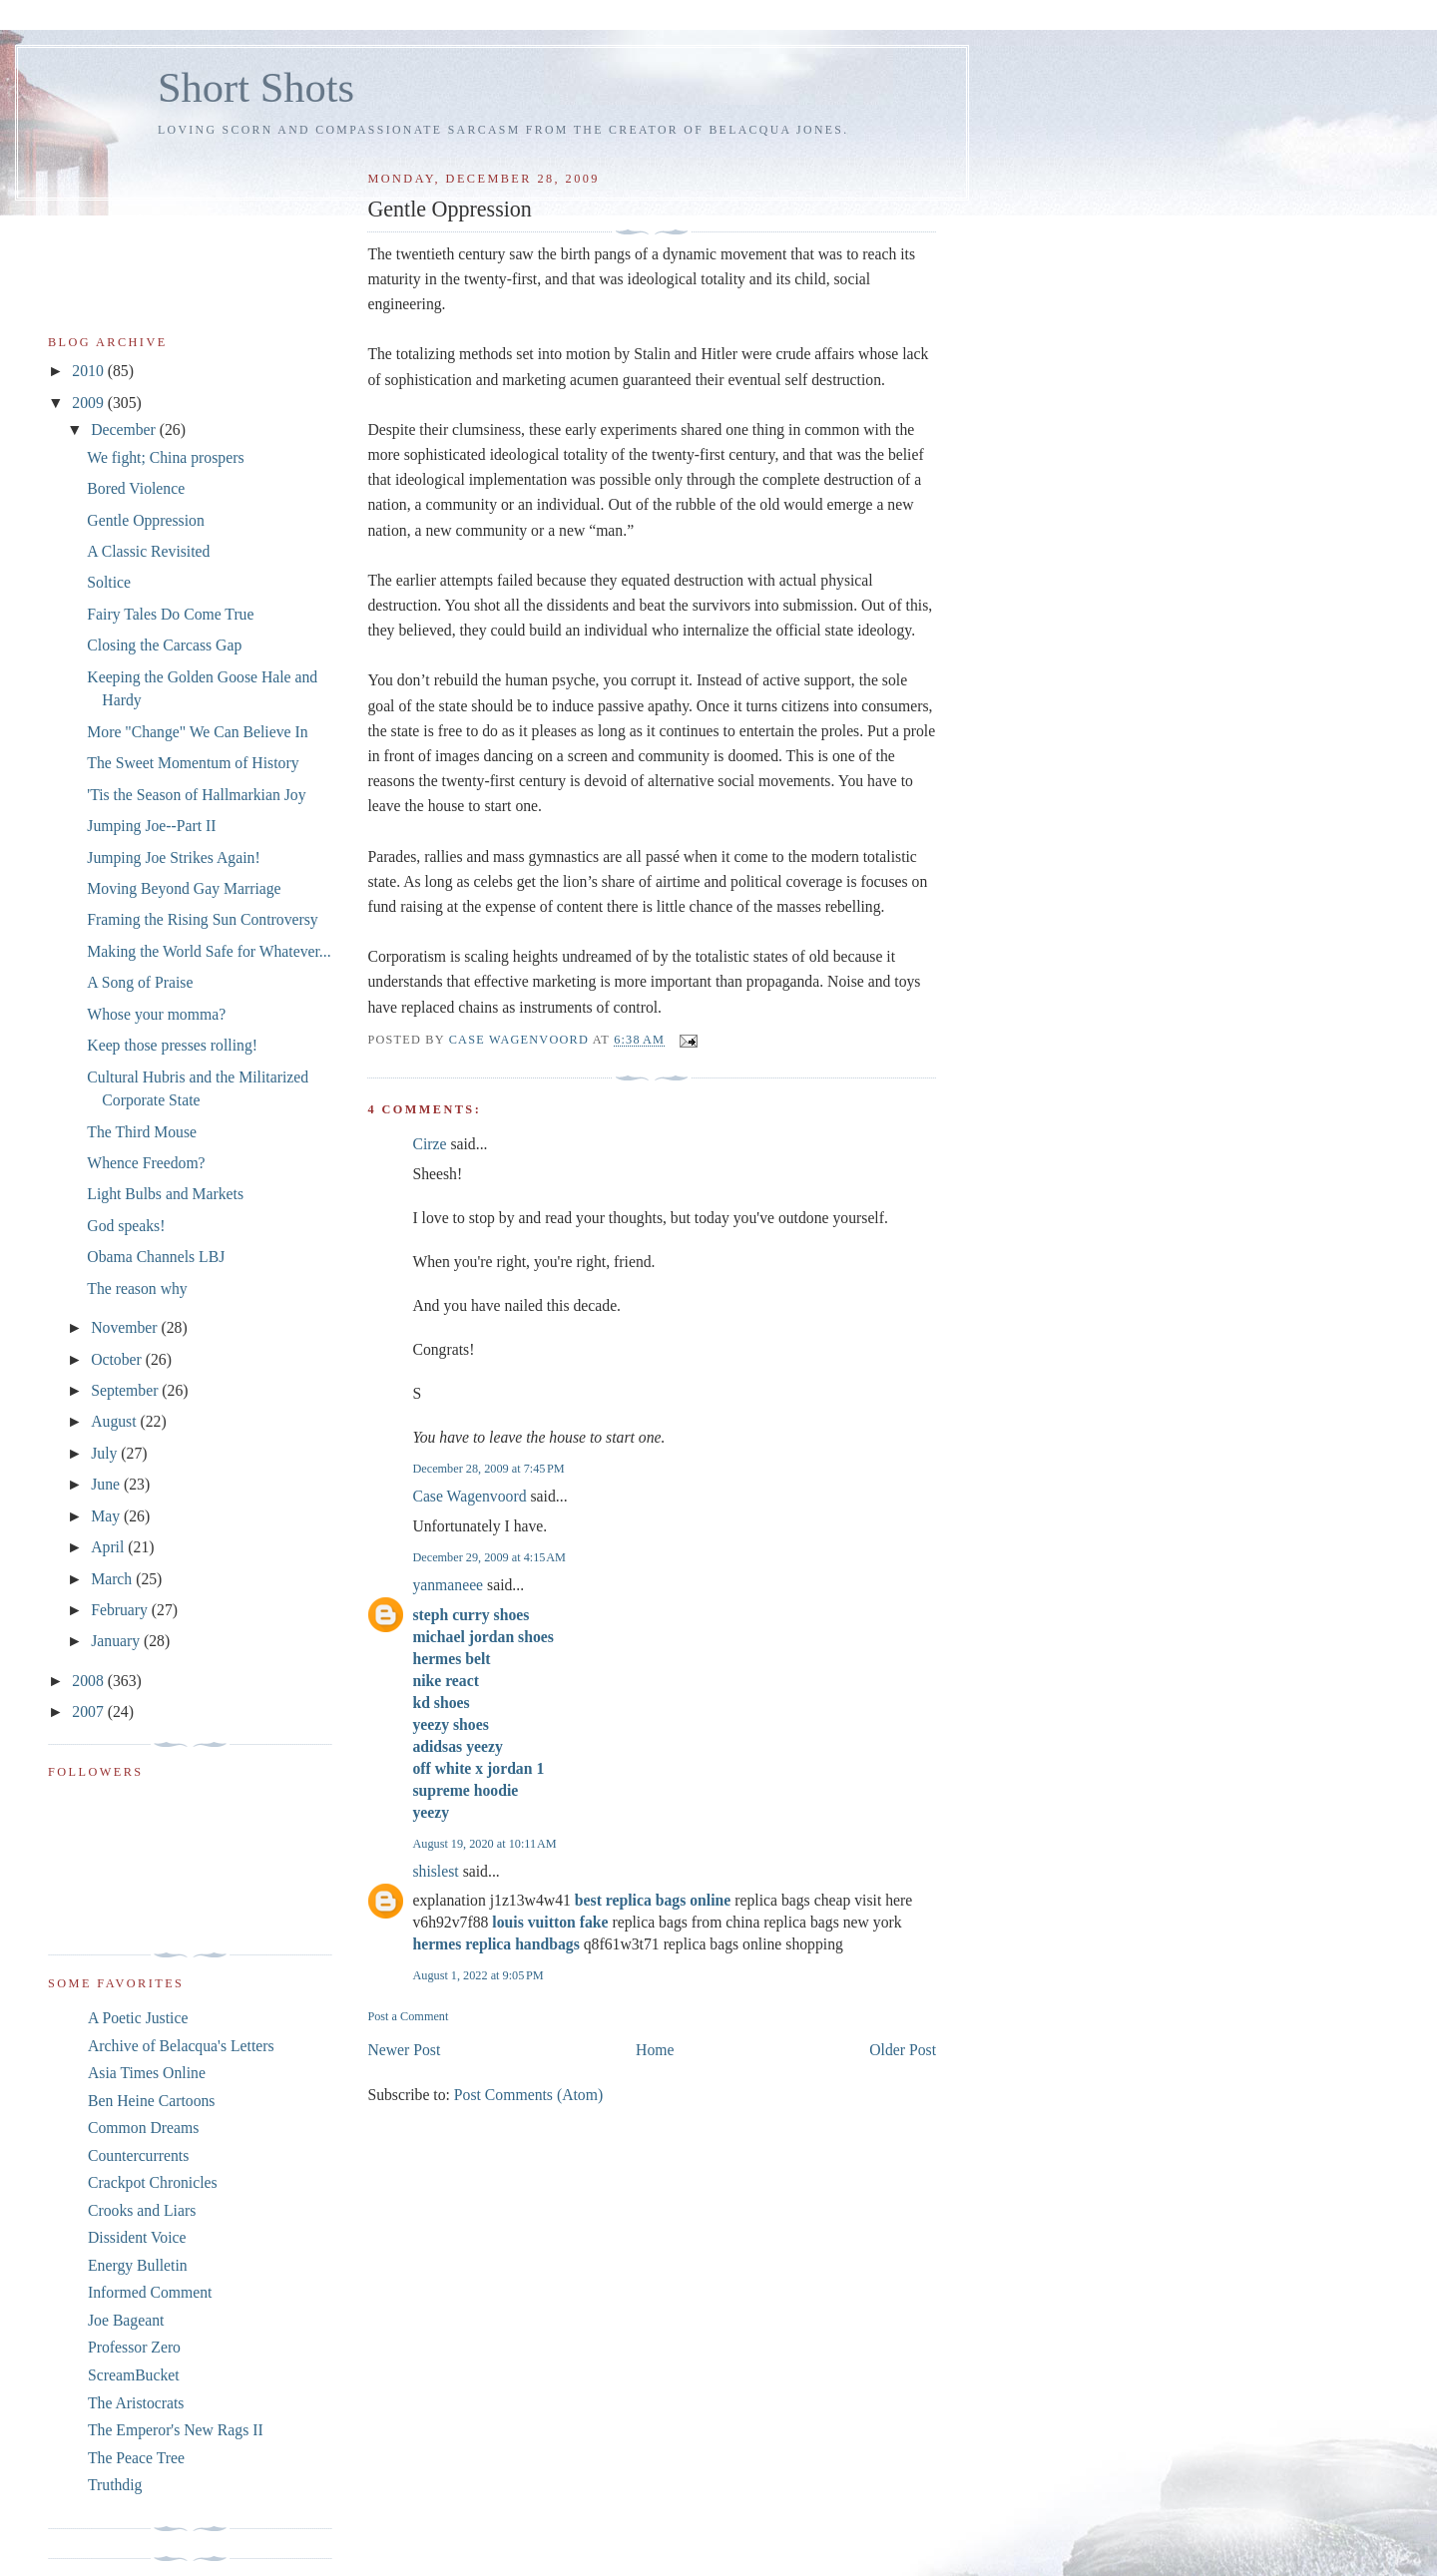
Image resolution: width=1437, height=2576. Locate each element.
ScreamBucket (134, 2374)
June (107, 1484)
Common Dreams (143, 2127)
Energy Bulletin (138, 2265)
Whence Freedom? (146, 1162)
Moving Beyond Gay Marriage (183, 888)
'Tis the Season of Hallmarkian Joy (196, 794)
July (106, 1453)
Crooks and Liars (142, 2210)
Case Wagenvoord (469, 1496)
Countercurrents (138, 2155)
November (126, 1327)
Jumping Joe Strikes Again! (173, 857)
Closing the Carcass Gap (164, 645)
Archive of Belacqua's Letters (181, 2045)
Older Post (902, 2049)
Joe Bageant (126, 2320)
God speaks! (126, 1225)
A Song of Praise (140, 982)
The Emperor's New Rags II (175, 2429)
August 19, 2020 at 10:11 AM (484, 1844)
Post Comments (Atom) (528, 2094)
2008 (89, 1680)
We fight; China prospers (165, 457)
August (115, 1421)
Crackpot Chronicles (153, 2182)
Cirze (429, 1143)
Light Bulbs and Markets (165, 1193)
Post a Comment (407, 2016)
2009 (89, 402)
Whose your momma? (156, 1014)
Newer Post (403, 2049)
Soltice (109, 582)
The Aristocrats (136, 2402)
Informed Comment (150, 2292)
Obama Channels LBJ (156, 1256)
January (117, 1640)
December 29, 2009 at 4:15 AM (489, 1557)
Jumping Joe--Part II (151, 825)
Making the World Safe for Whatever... (208, 951)
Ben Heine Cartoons (151, 2100)
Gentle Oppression (145, 520)
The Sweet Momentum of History (192, 762)
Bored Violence (136, 488)
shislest (435, 1871)
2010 (89, 370)
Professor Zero (134, 2347)
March (113, 1578)
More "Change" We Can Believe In (197, 731)
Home (655, 2049)
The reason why (137, 1288)
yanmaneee (447, 1584)
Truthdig (115, 2484)
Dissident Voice (137, 2237)
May (107, 1515)
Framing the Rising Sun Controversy (202, 919)
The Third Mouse (142, 1131)
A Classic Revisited (148, 551)
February (121, 1609)
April (109, 1546)
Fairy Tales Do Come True (170, 614)
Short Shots (256, 87)
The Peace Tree (136, 2457)
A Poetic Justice (138, 2017)
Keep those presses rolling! (172, 1045)
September (126, 1390)
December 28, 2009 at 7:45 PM (488, 1469)
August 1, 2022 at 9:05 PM (477, 1975)
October (118, 1359)
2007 (89, 1711)
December (125, 429)
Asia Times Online (147, 2072)
